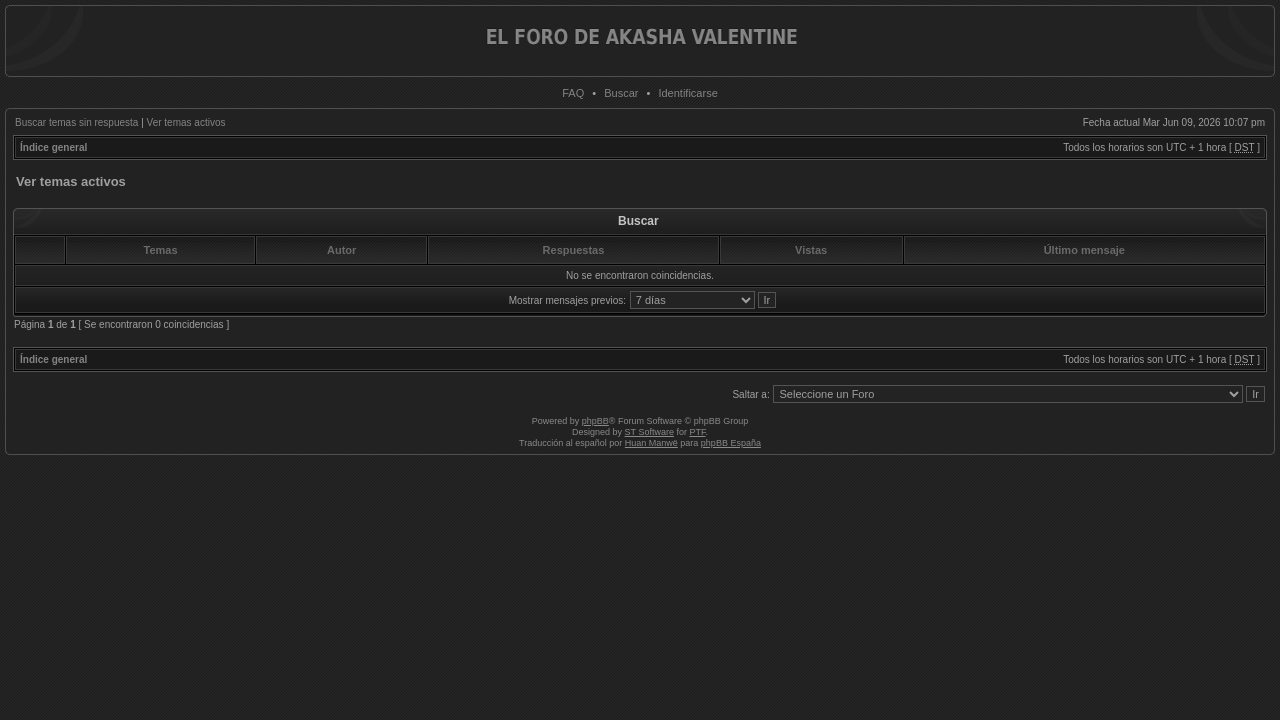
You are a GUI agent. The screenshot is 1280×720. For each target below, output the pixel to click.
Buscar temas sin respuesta (76, 122)
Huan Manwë (651, 443)
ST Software (649, 432)
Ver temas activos (186, 122)
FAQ (573, 93)
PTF (697, 432)
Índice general (53, 147)
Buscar (621, 93)
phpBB (595, 421)
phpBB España (731, 443)
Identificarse (687, 93)
